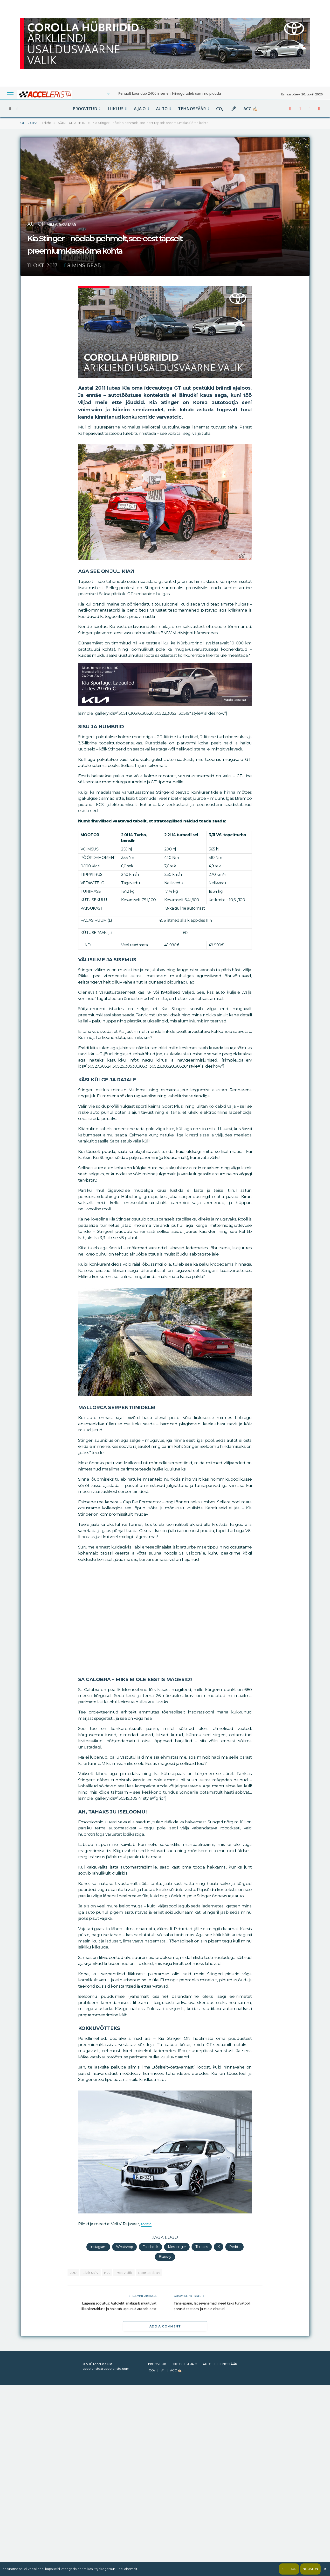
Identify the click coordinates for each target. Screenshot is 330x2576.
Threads (201, 2247)
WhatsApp (124, 2247)
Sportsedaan (149, 2273)
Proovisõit (124, 2273)
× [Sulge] (325, 2569)
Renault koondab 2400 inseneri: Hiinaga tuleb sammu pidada (169, 93)
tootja (146, 2223)
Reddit (234, 2247)
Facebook (150, 2247)
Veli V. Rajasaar (71, 224)
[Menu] (10, 94)
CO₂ (220, 109)
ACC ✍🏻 (250, 109)
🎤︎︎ (233, 109)
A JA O (140, 109)
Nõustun (310, 2569)
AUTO (162, 109)
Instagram (98, 2247)
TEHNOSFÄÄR (192, 109)
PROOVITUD (85, 109)
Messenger (177, 2247)
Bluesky (165, 2257)
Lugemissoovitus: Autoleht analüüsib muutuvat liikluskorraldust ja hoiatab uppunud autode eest (116, 2309)
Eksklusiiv (90, 2273)
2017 (73, 2273)
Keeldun (289, 2569)
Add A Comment (165, 2332)
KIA (107, 2273)
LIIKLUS (116, 109)
